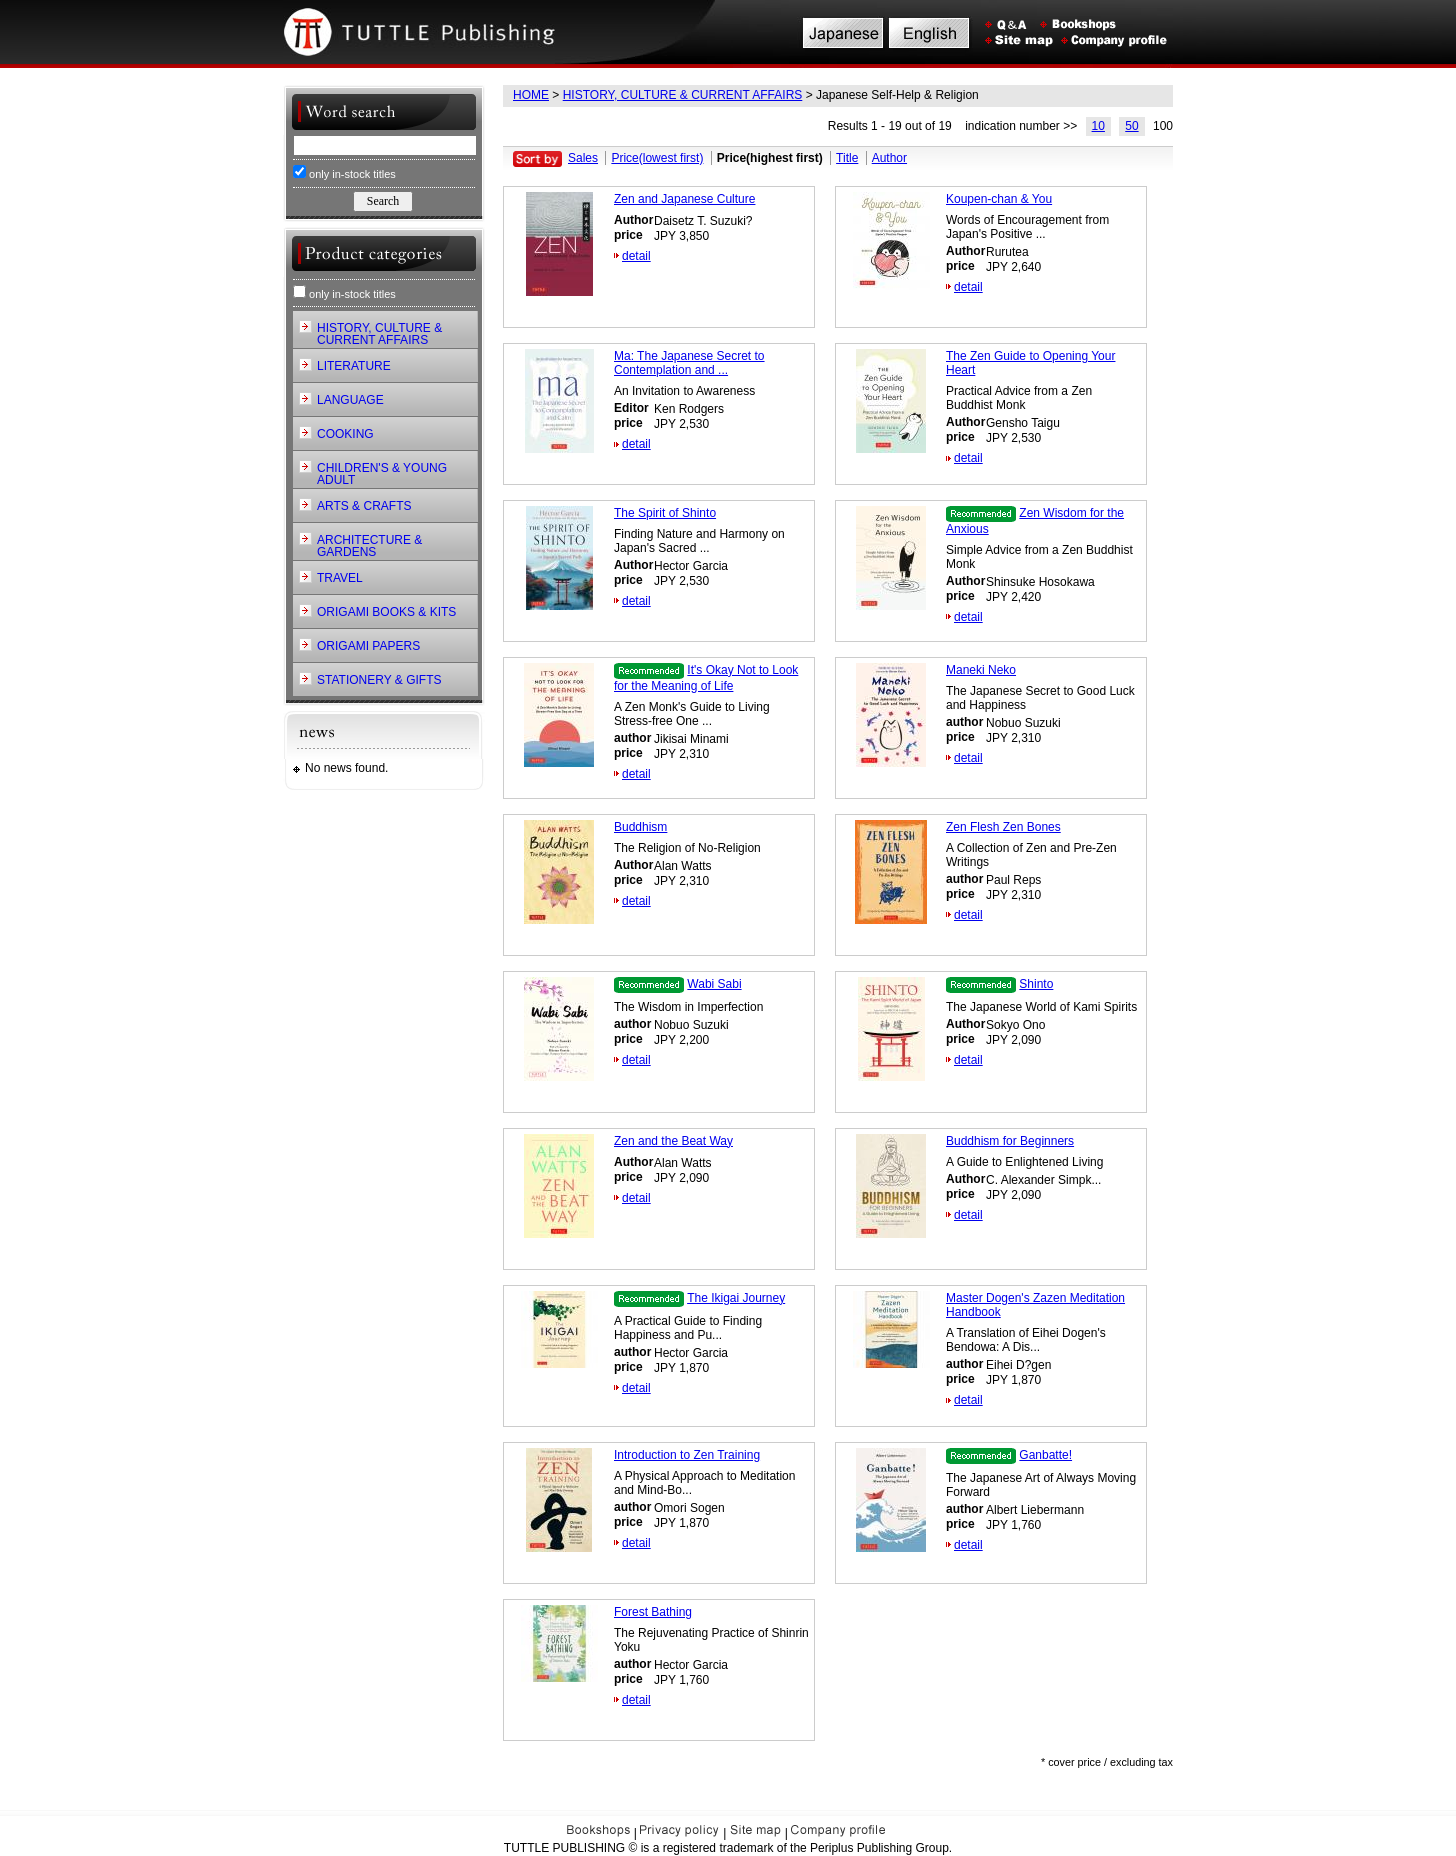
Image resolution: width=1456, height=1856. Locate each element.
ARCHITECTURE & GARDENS (369, 546)
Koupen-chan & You (999, 199)
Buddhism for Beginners (1010, 1141)
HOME (531, 95)
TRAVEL (340, 578)
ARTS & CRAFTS (364, 506)
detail (636, 256)
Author (889, 158)
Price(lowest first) (657, 158)
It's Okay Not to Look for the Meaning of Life (706, 678)
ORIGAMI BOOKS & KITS (386, 612)
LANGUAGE (350, 400)
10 (1098, 126)
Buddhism (640, 827)
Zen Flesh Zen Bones (1003, 827)
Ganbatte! (1045, 1455)
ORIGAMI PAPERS (368, 646)
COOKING (345, 434)
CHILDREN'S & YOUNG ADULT (382, 474)
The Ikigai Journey (736, 1298)
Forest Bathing (653, 1612)
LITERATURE (354, 366)
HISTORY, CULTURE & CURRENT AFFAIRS (683, 95)
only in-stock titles (344, 172)
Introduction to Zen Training (687, 1455)
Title (847, 158)
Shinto (1036, 984)
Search (383, 201)
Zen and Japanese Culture (684, 199)
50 (1131, 126)
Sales (583, 158)
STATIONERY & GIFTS (379, 680)
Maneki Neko (981, 670)
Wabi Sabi (714, 984)
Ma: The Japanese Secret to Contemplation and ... (689, 363)
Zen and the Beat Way (673, 1141)
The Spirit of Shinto (665, 513)
